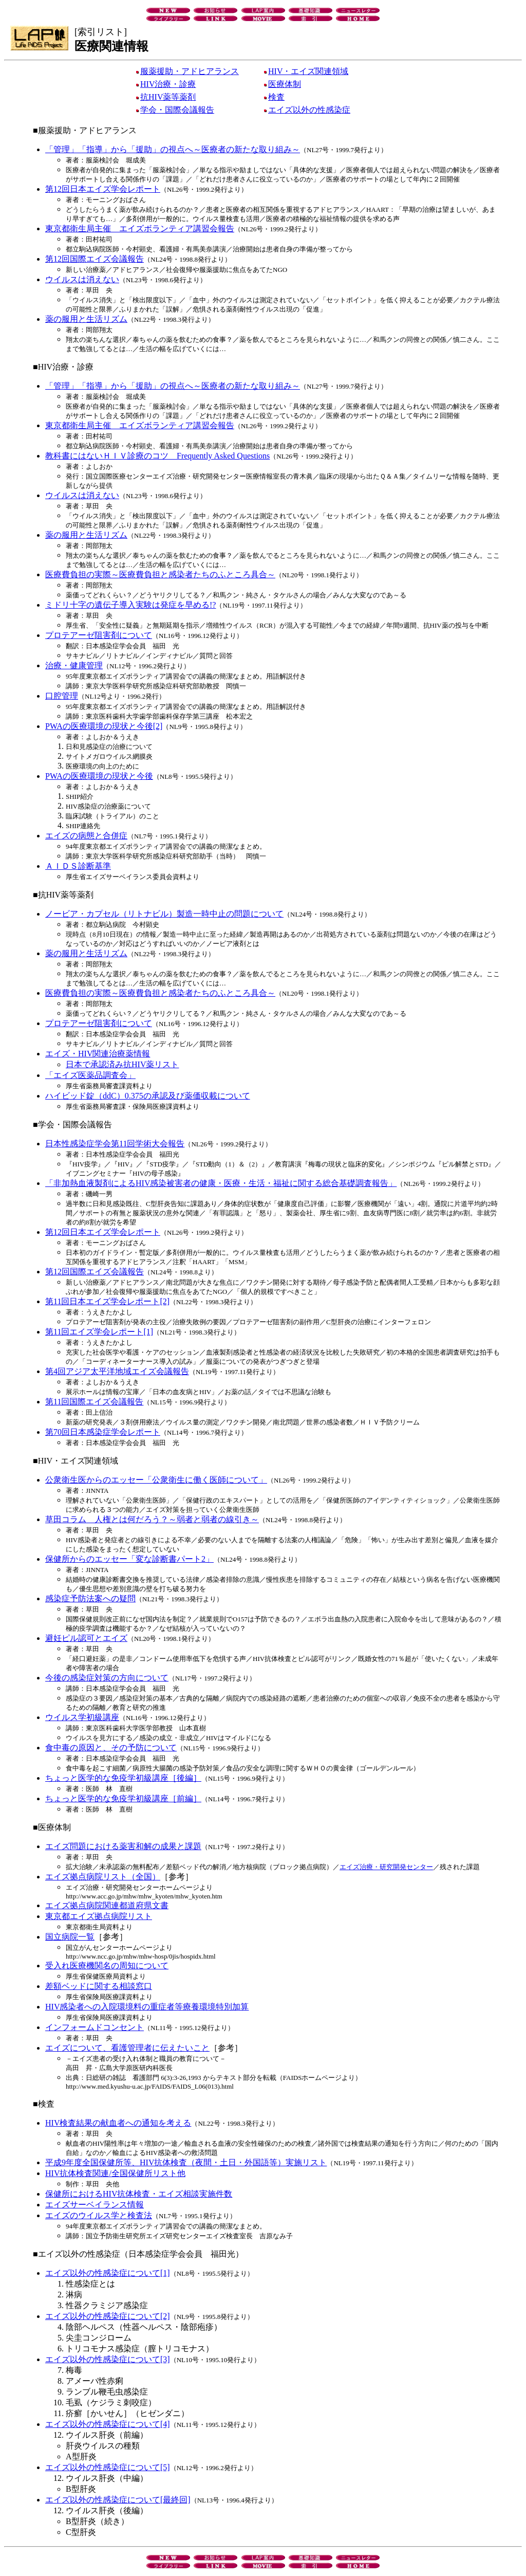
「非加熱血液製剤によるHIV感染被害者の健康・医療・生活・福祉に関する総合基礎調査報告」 (221, 1183)
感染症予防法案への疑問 (90, 1598)
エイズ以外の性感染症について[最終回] (118, 2499)
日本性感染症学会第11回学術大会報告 (114, 1143)
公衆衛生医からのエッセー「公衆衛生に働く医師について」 (156, 1479)
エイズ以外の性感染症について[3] (107, 2359)
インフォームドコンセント (94, 2027)
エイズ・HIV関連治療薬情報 (97, 1053)
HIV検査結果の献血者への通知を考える (118, 2122)
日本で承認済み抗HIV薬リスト (122, 1064)
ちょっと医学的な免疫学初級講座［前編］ (123, 1798)
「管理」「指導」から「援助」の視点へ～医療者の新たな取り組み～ (172, 149)
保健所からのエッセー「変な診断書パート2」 (129, 1559)
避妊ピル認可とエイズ (86, 1638)
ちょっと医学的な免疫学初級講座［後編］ (123, 1778)
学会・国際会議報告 (175, 109)
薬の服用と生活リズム (86, 319)
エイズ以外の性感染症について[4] (107, 2424)
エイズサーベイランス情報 (94, 2204)
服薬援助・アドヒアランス (187, 71)
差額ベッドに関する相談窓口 (98, 1986)
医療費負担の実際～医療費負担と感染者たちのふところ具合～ (160, 574)
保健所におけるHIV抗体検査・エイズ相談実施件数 (138, 2193)
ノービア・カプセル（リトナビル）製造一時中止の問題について (164, 913)
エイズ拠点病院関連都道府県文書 (106, 1905)
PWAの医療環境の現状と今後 (99, 776)
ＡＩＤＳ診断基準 (78, 866)
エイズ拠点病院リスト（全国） (102, 1876)
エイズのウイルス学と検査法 (98, 2215)
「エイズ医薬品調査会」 (90, 1075)
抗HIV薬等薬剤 (166, 97)
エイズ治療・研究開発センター (386, 1867)
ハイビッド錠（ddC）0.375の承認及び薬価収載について (147, 1095)
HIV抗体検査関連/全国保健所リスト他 (115, 2173)
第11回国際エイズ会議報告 (94, 1401)
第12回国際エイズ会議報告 (94, 258)
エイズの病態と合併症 (86, 835)
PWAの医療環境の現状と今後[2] (103, 726)
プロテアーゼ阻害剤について (98, 635)
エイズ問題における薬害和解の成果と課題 (123, 1846)
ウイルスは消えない (82, 279)
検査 (274, 97)
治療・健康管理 (74, 665)
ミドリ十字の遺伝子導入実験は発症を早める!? (130, 604)
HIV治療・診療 (166, 84)
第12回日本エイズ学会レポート (102, 189)
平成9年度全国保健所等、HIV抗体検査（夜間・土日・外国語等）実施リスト (186, 2162)
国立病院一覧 (70, 1936)
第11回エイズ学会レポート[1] (99, 1331)
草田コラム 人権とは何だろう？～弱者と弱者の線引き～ (152, 1519)
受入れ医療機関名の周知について (106, 1965)
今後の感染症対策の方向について (106, 1677)
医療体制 (282, 84)
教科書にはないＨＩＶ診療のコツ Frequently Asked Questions (157, 455)
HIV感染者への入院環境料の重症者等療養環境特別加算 (147, 2006)
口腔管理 (61, 695)
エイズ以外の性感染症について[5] (107, 2467)
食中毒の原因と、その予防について (111, 1747)
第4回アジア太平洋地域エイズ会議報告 (117, 1371)
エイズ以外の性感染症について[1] (107, 2273)
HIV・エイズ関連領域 (306, 71)
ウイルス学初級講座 (82, 1717)
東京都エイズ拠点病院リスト (98, 1916)
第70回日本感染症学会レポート (102, 1432)
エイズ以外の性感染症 (307, 109)
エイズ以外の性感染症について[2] (107, 2316)
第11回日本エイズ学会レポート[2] (107, 1301)
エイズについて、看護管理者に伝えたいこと (127, 2047)
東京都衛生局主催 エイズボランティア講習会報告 (139, 228)
